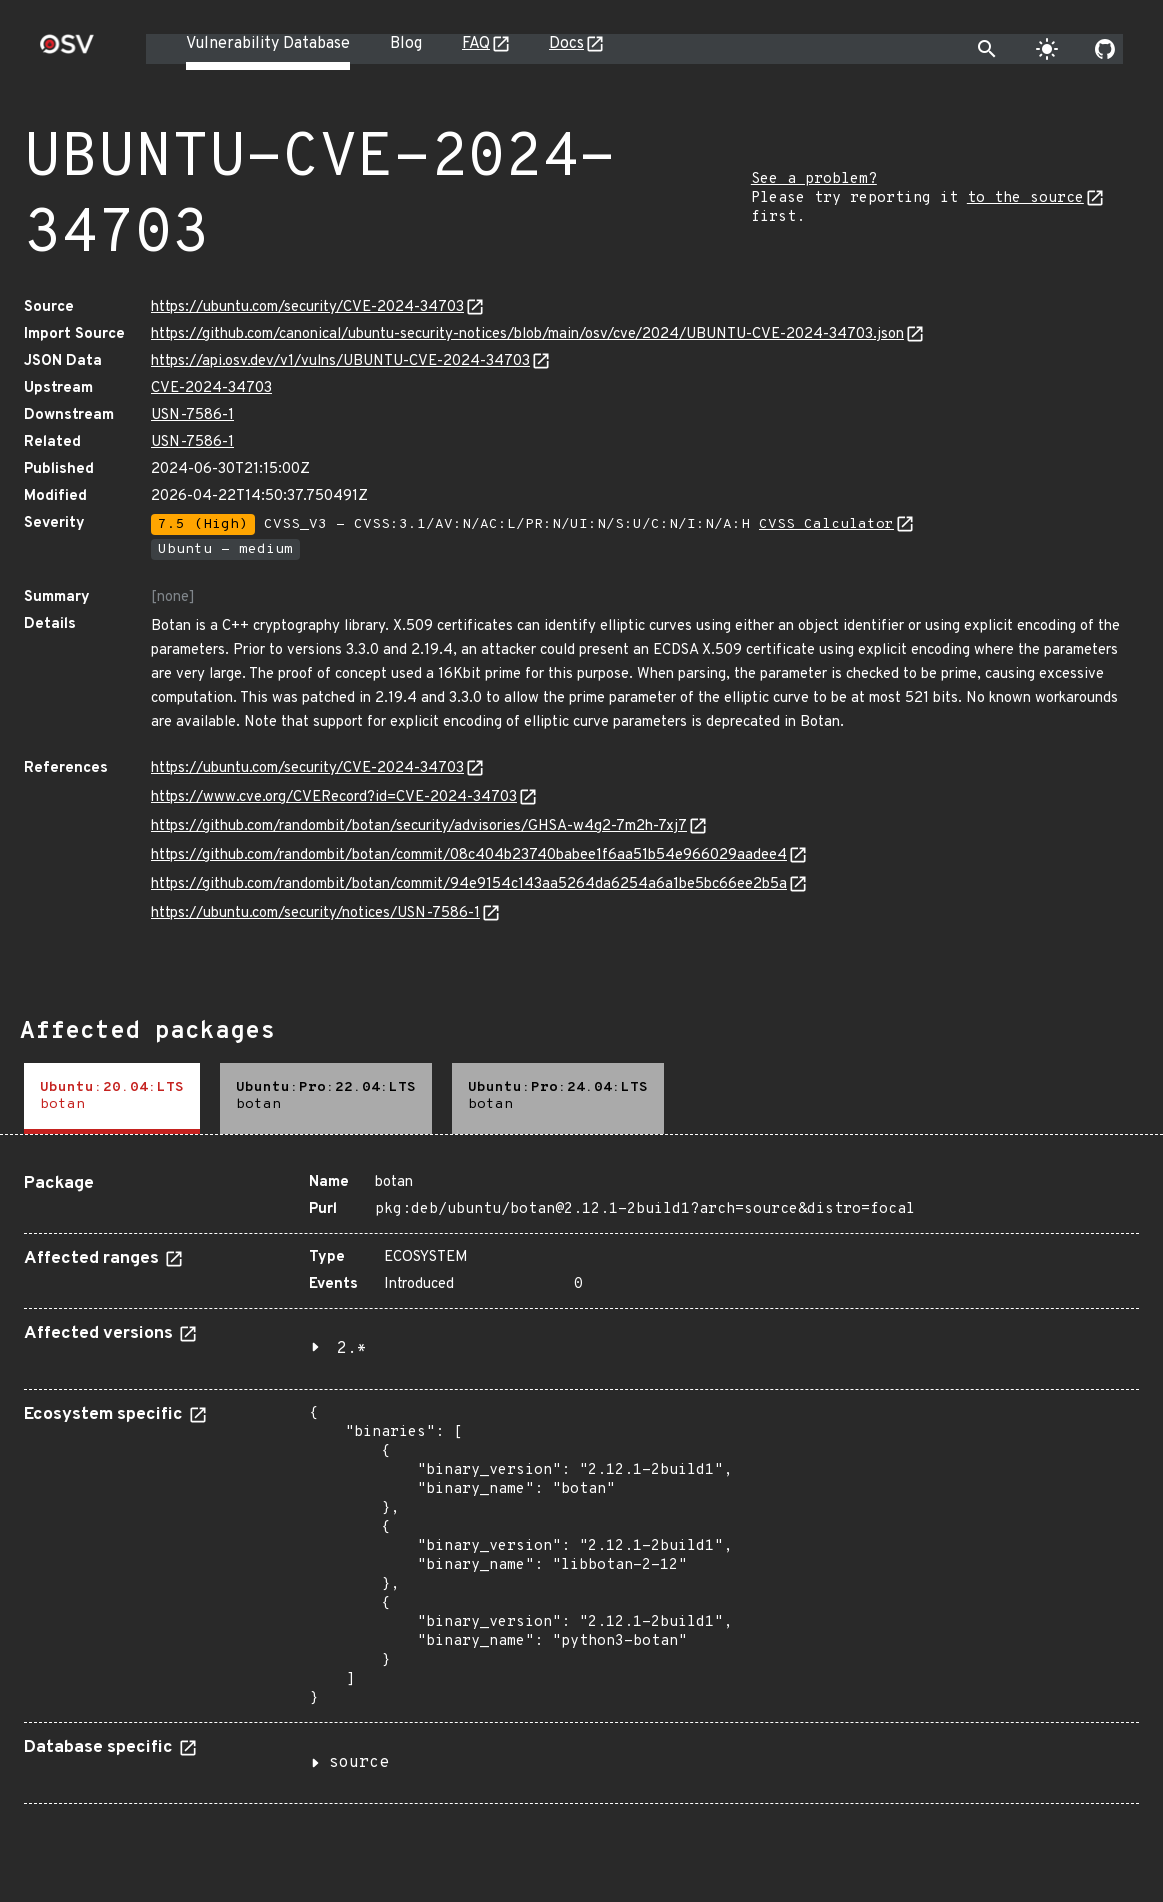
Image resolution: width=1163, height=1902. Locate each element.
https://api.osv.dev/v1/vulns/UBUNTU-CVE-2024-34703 (340, 361)
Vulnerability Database (268, 44)
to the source (1025, 198)
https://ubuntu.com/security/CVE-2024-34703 (307, 307)
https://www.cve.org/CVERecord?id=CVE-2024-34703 (334, 797)
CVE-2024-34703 (211, 388)
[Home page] (67, 50)
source (359, 1763)
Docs (566, 44)
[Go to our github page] (1105, 49)
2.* (352, 1349)
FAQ (476, 44)
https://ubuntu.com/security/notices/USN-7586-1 (315, 913)
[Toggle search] (987, 49)
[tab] (112, 1098)
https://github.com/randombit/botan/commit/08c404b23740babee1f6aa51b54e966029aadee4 (469, 855)
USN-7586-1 (192, 415)
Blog (406, 44)
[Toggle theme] (1047, 49)
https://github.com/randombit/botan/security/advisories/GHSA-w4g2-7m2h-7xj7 (419, 826)
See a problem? (814, 179)
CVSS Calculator (826, 524)
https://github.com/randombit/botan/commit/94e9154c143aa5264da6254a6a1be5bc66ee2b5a (469, 884)
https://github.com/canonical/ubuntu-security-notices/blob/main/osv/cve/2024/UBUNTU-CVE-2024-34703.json (527, 334)
